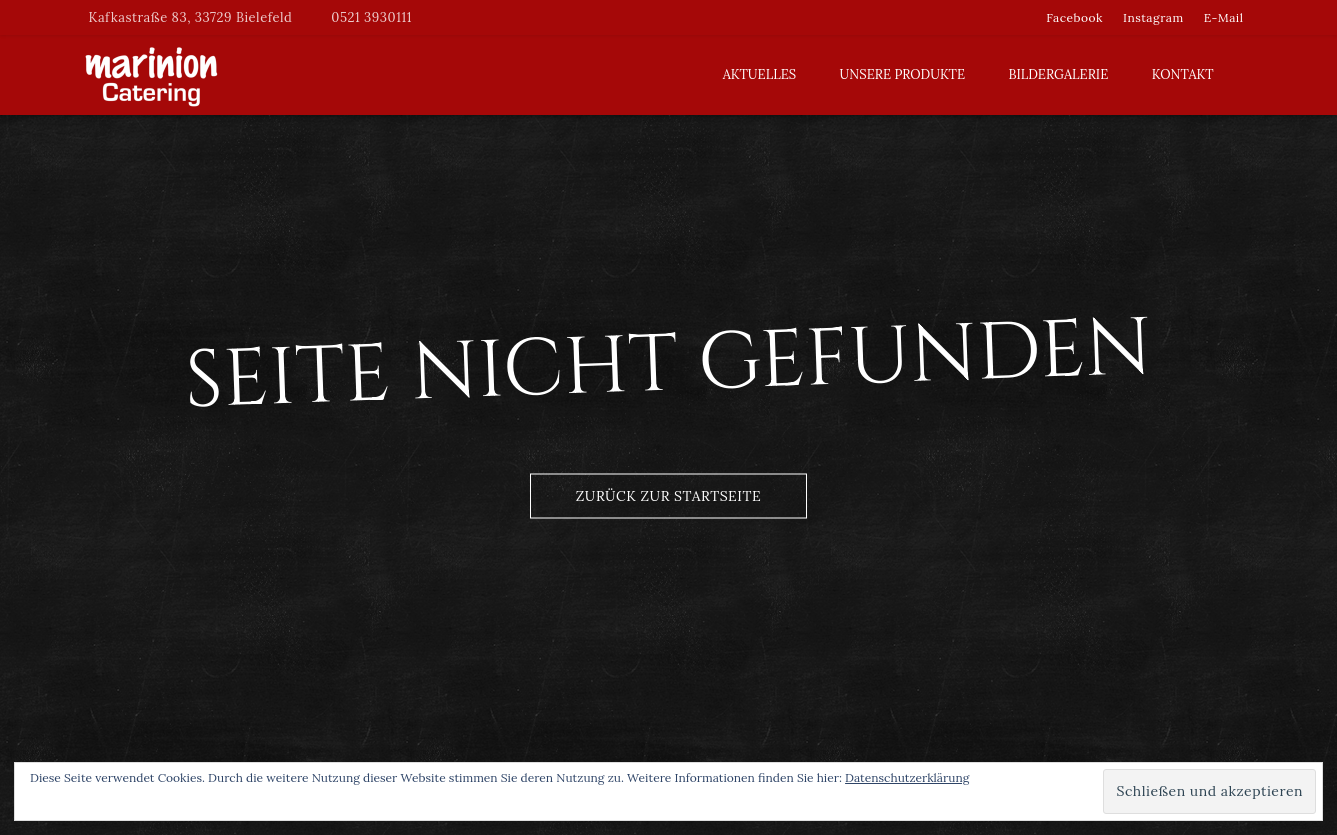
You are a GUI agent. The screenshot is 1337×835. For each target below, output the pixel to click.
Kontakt (1183, 74)
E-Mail (1224, 17)
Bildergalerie (1058, 74)
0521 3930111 (371, 17)
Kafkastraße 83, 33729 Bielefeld (191, 17)
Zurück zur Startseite (668, 495)
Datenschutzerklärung (907, 777)
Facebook (1074, 17)
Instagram (1153, 17)
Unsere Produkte (902, 74)
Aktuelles (759, 74)
